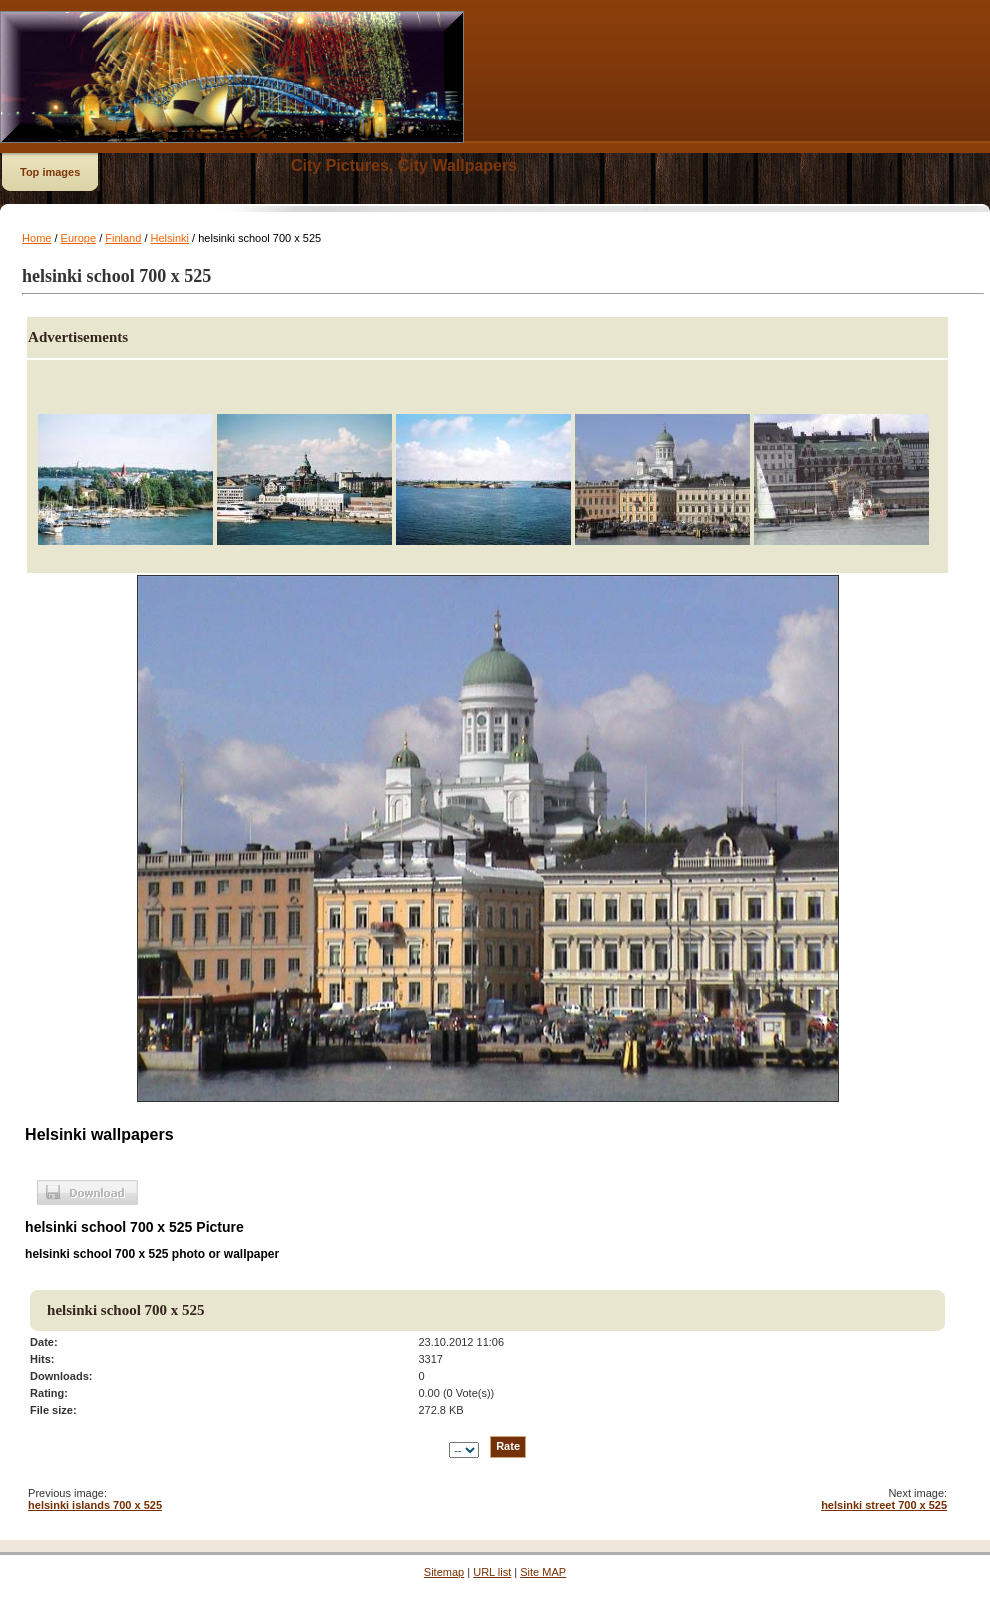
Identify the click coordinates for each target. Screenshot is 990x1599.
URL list (492, 1572)
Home (36, 238)
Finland (123, 238)
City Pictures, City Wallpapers (404, 165)
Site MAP (543, 1572)
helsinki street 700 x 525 (884, 1505)
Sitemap (444, 1572)
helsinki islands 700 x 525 (95, 1505)
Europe (78, 238)
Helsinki (170, 238)
